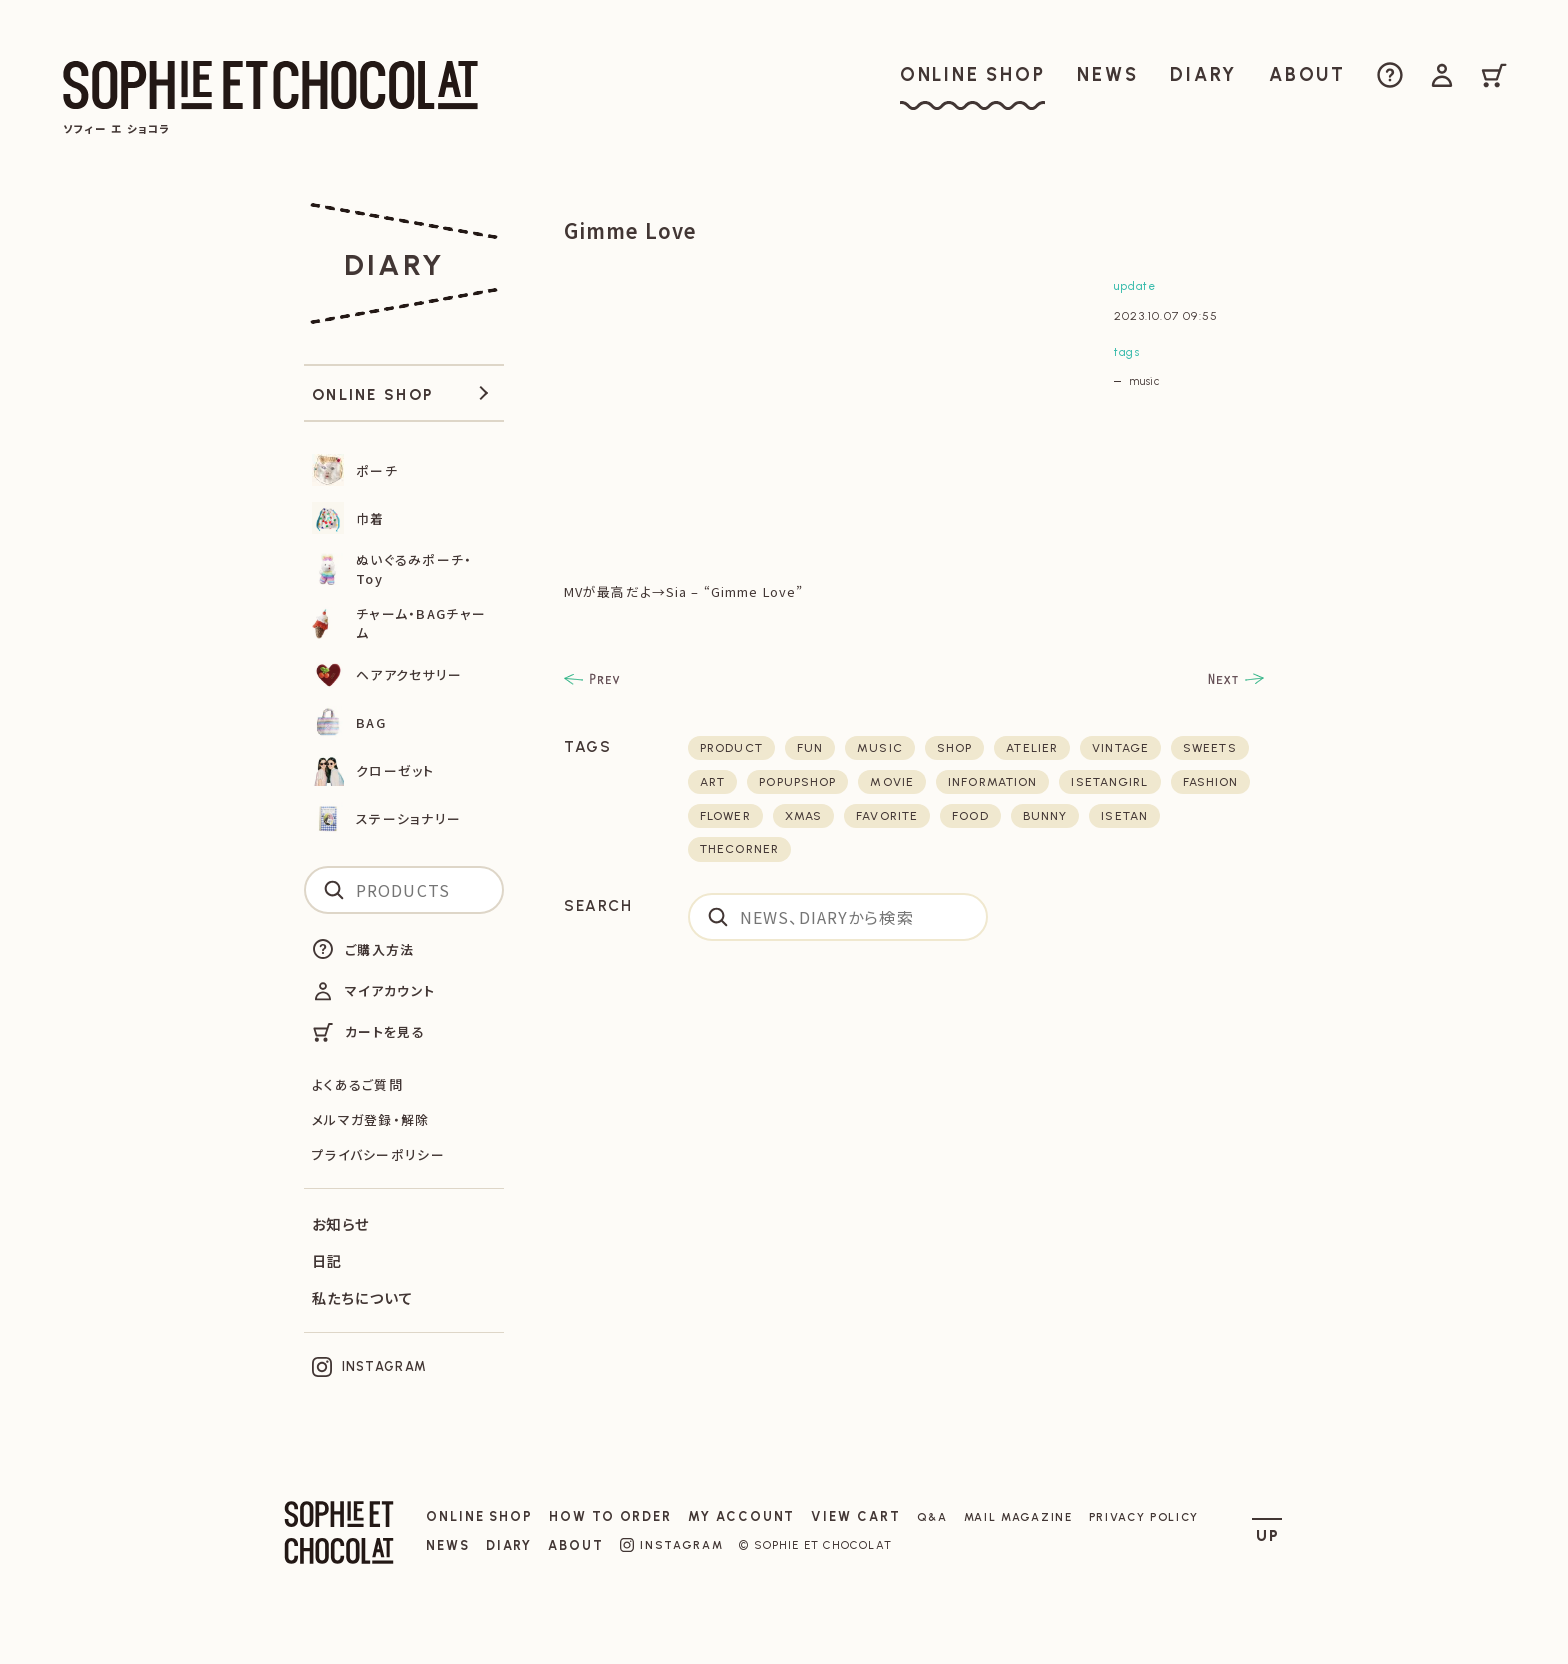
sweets (1210, 748)
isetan (1124, 816)
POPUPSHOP (797, 782)
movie (892, 782)
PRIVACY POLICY (1144, 1517)
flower (725, 816)
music (1144, 381)
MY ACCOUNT (741, 1516)
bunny (1045, 816)
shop (954, 748)
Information (992, 782)
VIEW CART (855, 1516)
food (970, 816)
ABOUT (576, 1545)
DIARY (509, 1545)
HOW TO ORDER (610, 1516)
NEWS (448, 1545)
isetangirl (1109, 782)
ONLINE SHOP (479, 1516)
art (712, 782)
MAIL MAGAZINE (1018, 1517)
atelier (1032, 748)
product (731, 748)
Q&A (932, 1517)
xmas (803, 816)
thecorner (739, 849)
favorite (887, 816)
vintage (1120, 748)
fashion (1211, 782)
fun (810, 748)
